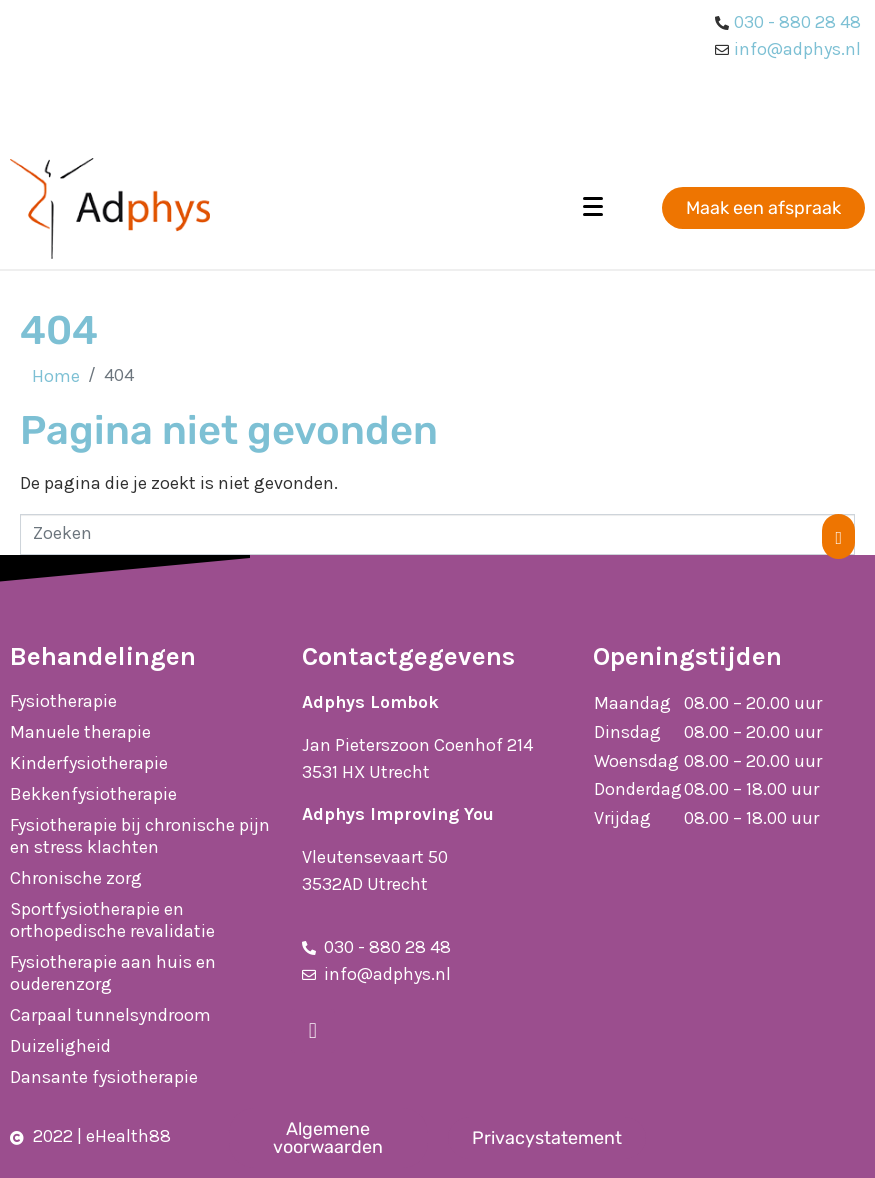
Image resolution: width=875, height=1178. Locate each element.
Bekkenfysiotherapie (93, 794)
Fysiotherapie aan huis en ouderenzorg (113, 973)
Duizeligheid (60, 1046)
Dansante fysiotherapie (104, 1077)
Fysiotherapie (63, 701)
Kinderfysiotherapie (89, 763)
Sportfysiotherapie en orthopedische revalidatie (112, 920)
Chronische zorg (76, 878)
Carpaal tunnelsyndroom (110, 1015)
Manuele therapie (80, 732)
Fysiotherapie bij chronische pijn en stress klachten (140, 836)
